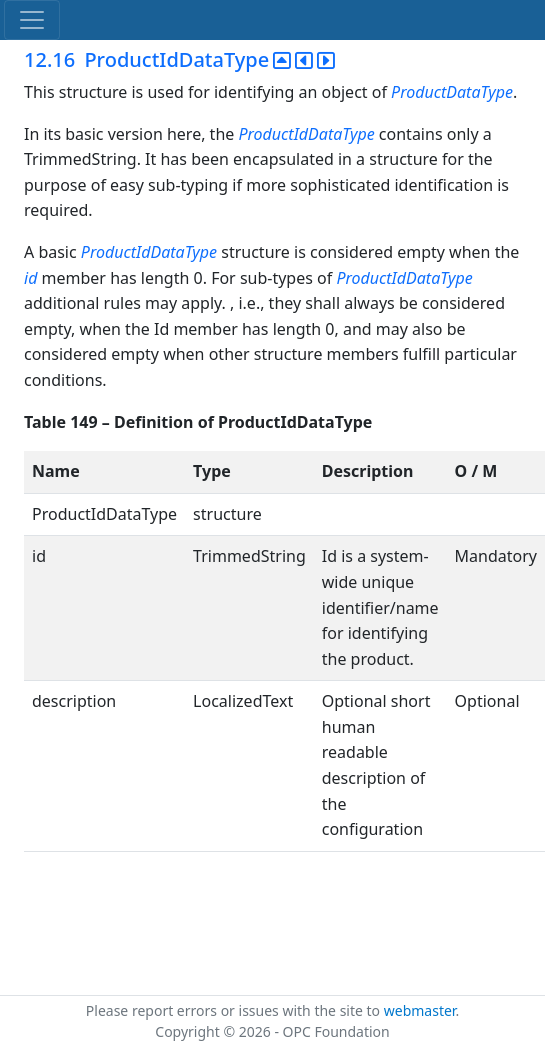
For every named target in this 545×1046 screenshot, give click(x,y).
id (30, 278)
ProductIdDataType (306, 134)
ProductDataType (452, 92)
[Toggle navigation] (32, 20)
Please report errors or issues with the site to (235, 1010)
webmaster (420, 1010)
